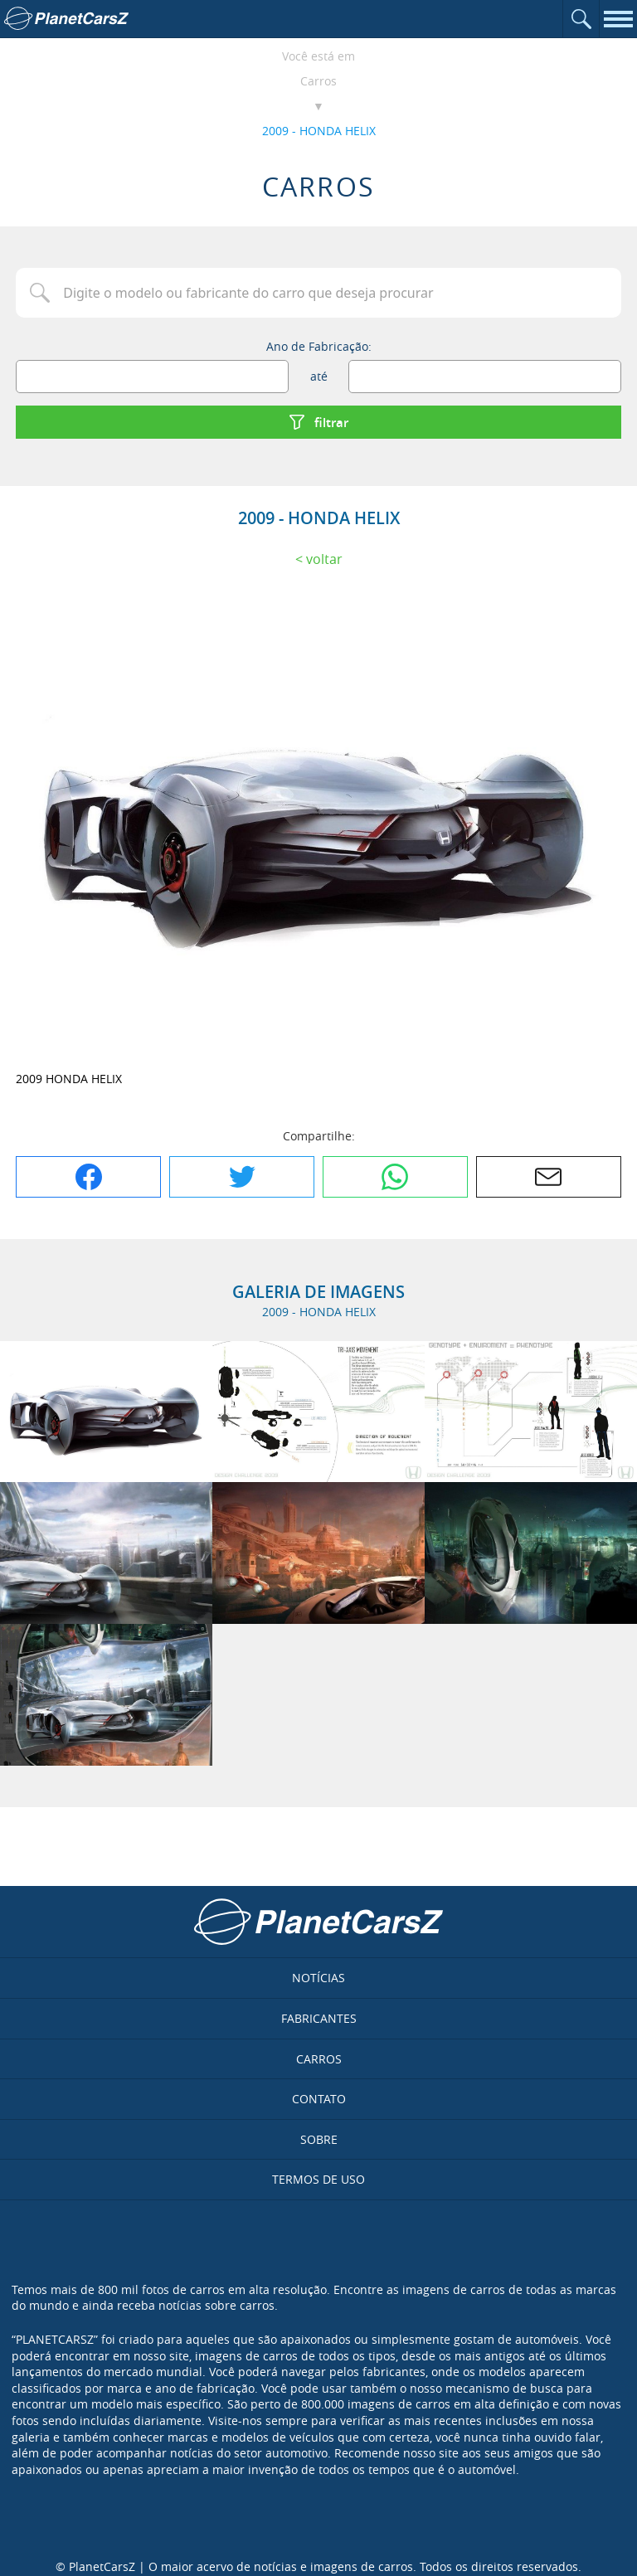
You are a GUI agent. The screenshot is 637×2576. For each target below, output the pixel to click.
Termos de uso (318, 2179)
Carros (318, 81)
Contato (319, 2099)
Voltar (324, 559)
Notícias (318, 1977)
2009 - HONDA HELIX (319, 131)
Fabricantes (319, 2018)
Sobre (319, 2139)
